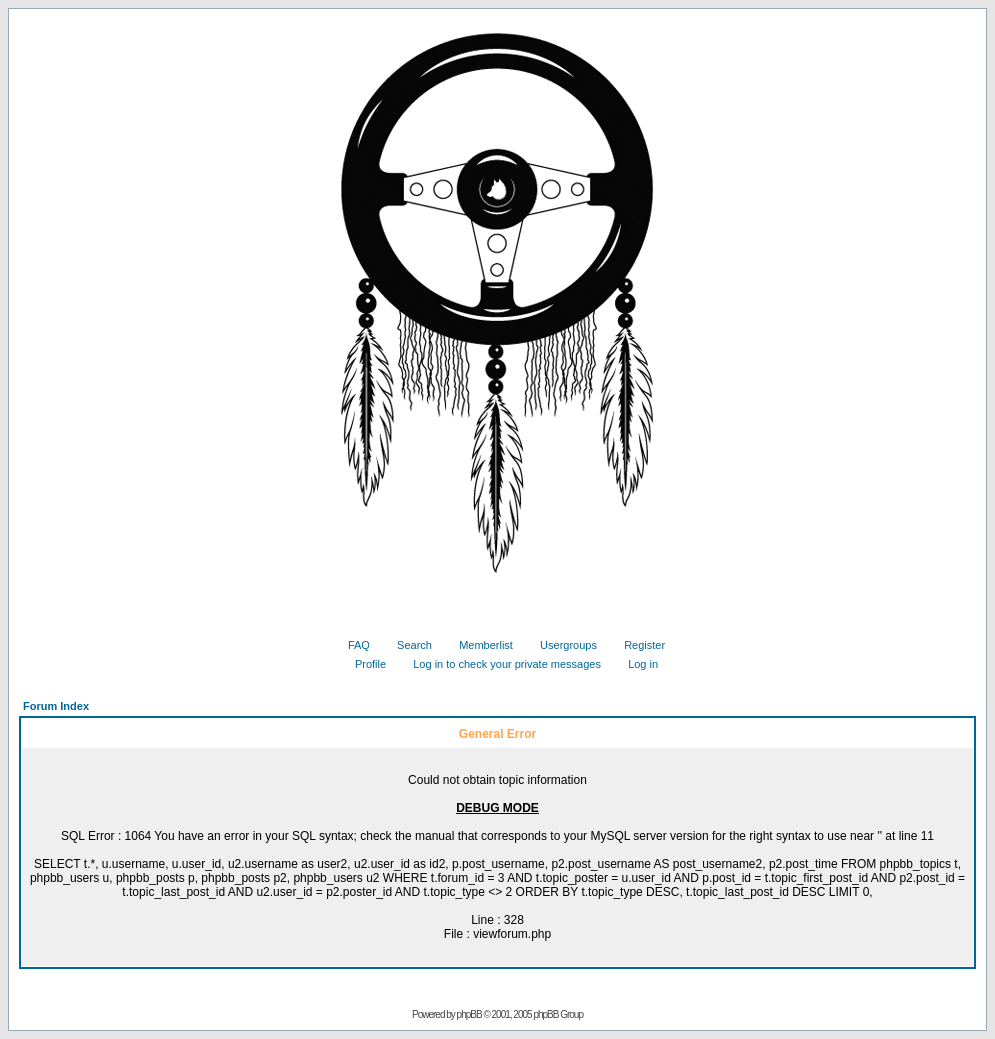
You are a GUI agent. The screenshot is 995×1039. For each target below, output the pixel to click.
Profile (363, 664)
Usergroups (561, 645)
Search (407, 645)
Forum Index (56, 706)
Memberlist (478, 645)
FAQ (351, 645)
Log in (635, 664)
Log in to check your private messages (499, 664)
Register (637, 645)
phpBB (469, 1014)
